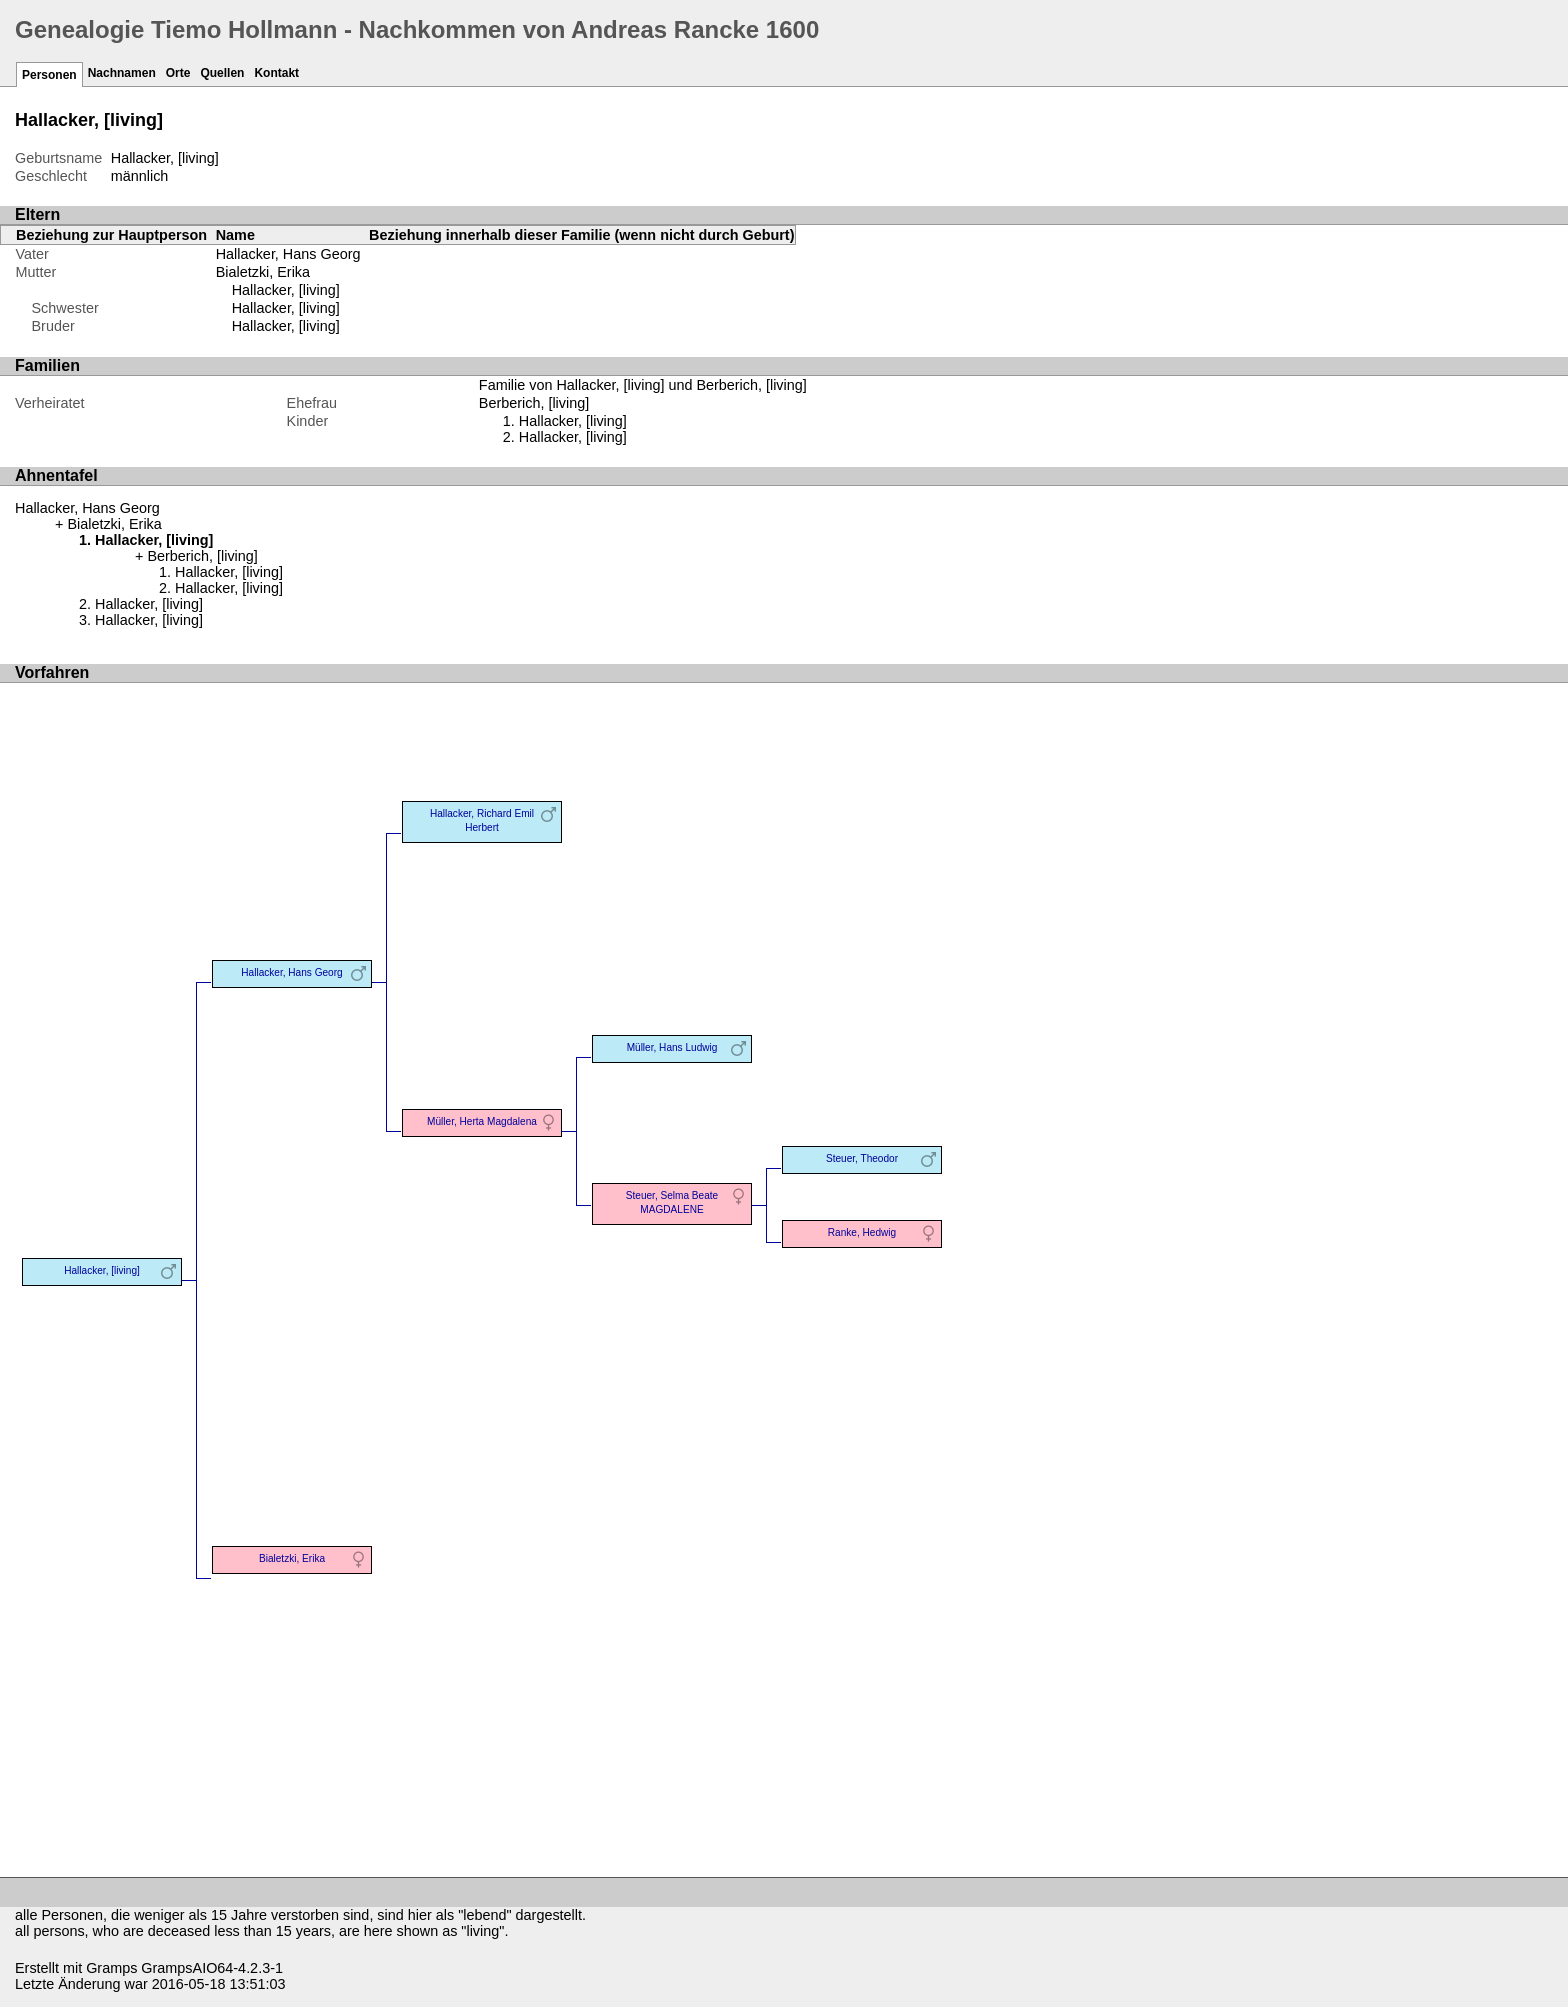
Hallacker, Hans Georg (288, 254)
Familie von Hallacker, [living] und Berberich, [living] (643, 385)
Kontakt (276, 73)
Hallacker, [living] (286, 290)
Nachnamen (122, 73)
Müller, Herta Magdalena (482, 1121)
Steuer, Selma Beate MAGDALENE (672, 1202)
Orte (178, 73)
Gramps (111, 1968)
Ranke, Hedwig (862, 1232)
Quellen (222, 73)
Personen (49, 75)
